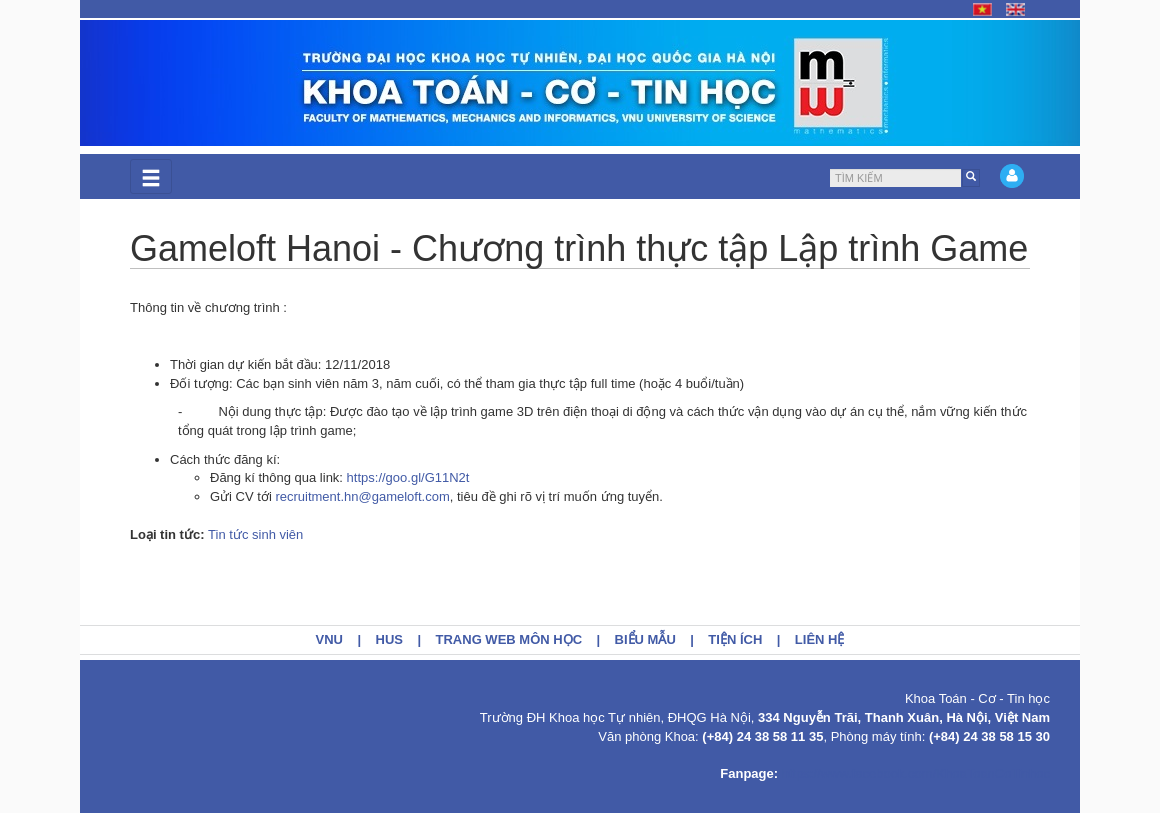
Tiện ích (735, 639)
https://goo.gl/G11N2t (408, 477)
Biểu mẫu (645, 639)
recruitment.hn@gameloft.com (362, 496)
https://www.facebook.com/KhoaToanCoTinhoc (916, 773)
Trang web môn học (509, 639)
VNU (329, 639)
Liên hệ (820, 639)
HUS (389, 639)
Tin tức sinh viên (255, 534)
